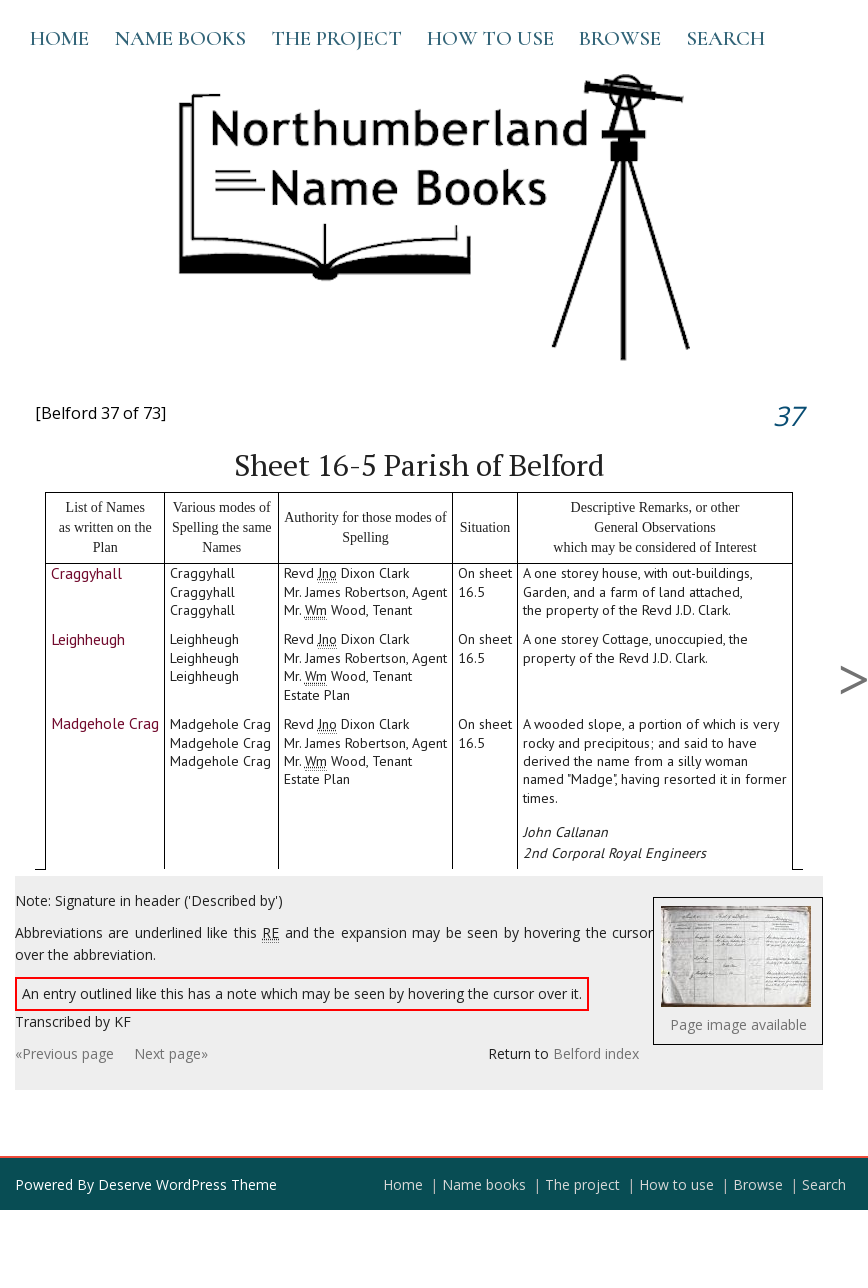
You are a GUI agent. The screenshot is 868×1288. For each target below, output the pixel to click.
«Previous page (64, 1053)
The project (336, 38)
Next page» (171, 1053)
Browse (620, 38)
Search (725, 38)
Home (59, 38)
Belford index (596, 1053)
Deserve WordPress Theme (187, 1184)
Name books (180, 38)
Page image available (738, 1024)
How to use (490, 38)
